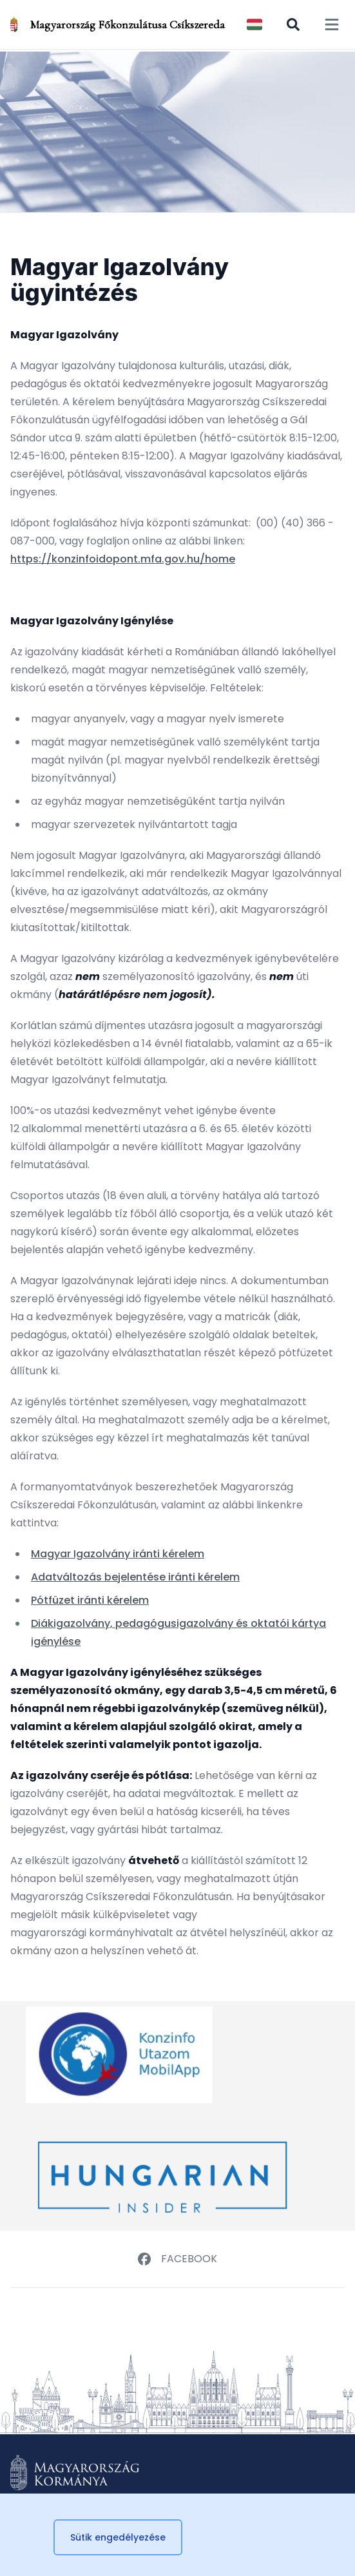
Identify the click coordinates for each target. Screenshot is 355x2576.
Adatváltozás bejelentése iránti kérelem (135, 1577)
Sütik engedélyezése (118, 2537)
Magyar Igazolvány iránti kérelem (117, 1553)
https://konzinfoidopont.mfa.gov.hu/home (122, 559)
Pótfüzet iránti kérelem (90, 1600)
